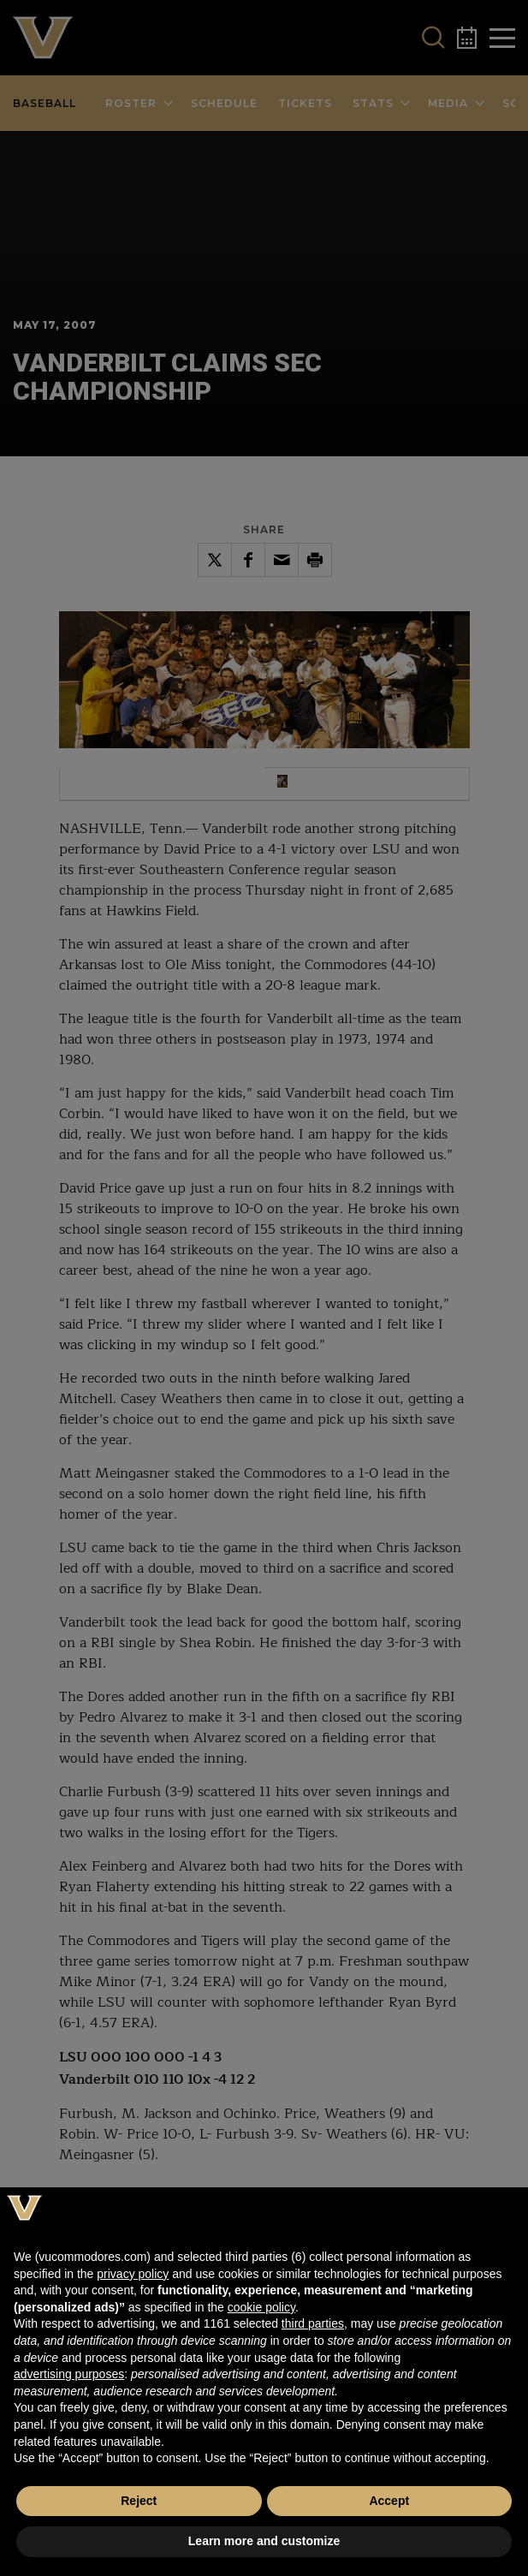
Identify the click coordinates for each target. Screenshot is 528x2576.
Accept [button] (389, 2501)
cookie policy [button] (261, 2307)
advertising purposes (69, 2374)
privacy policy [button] (133, 2274)
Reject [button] (139, 2501)
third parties (313, 2323)
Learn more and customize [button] (264, 2541)
